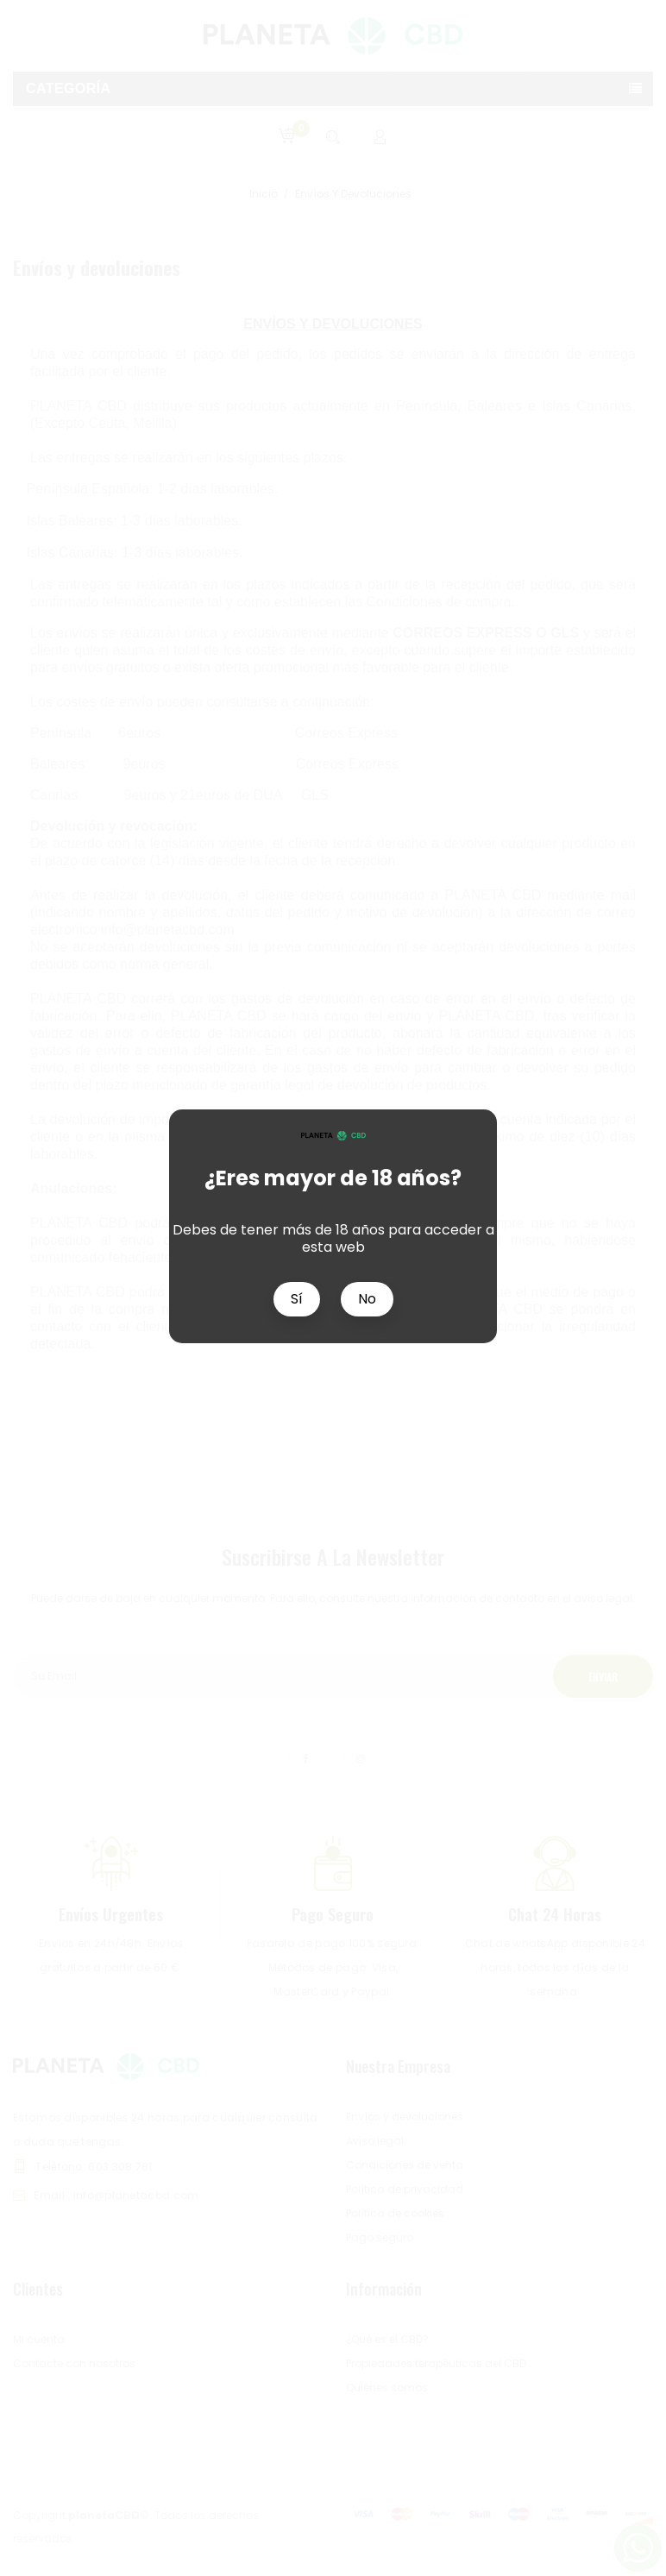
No (367, 1299)
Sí (297, 1299)
